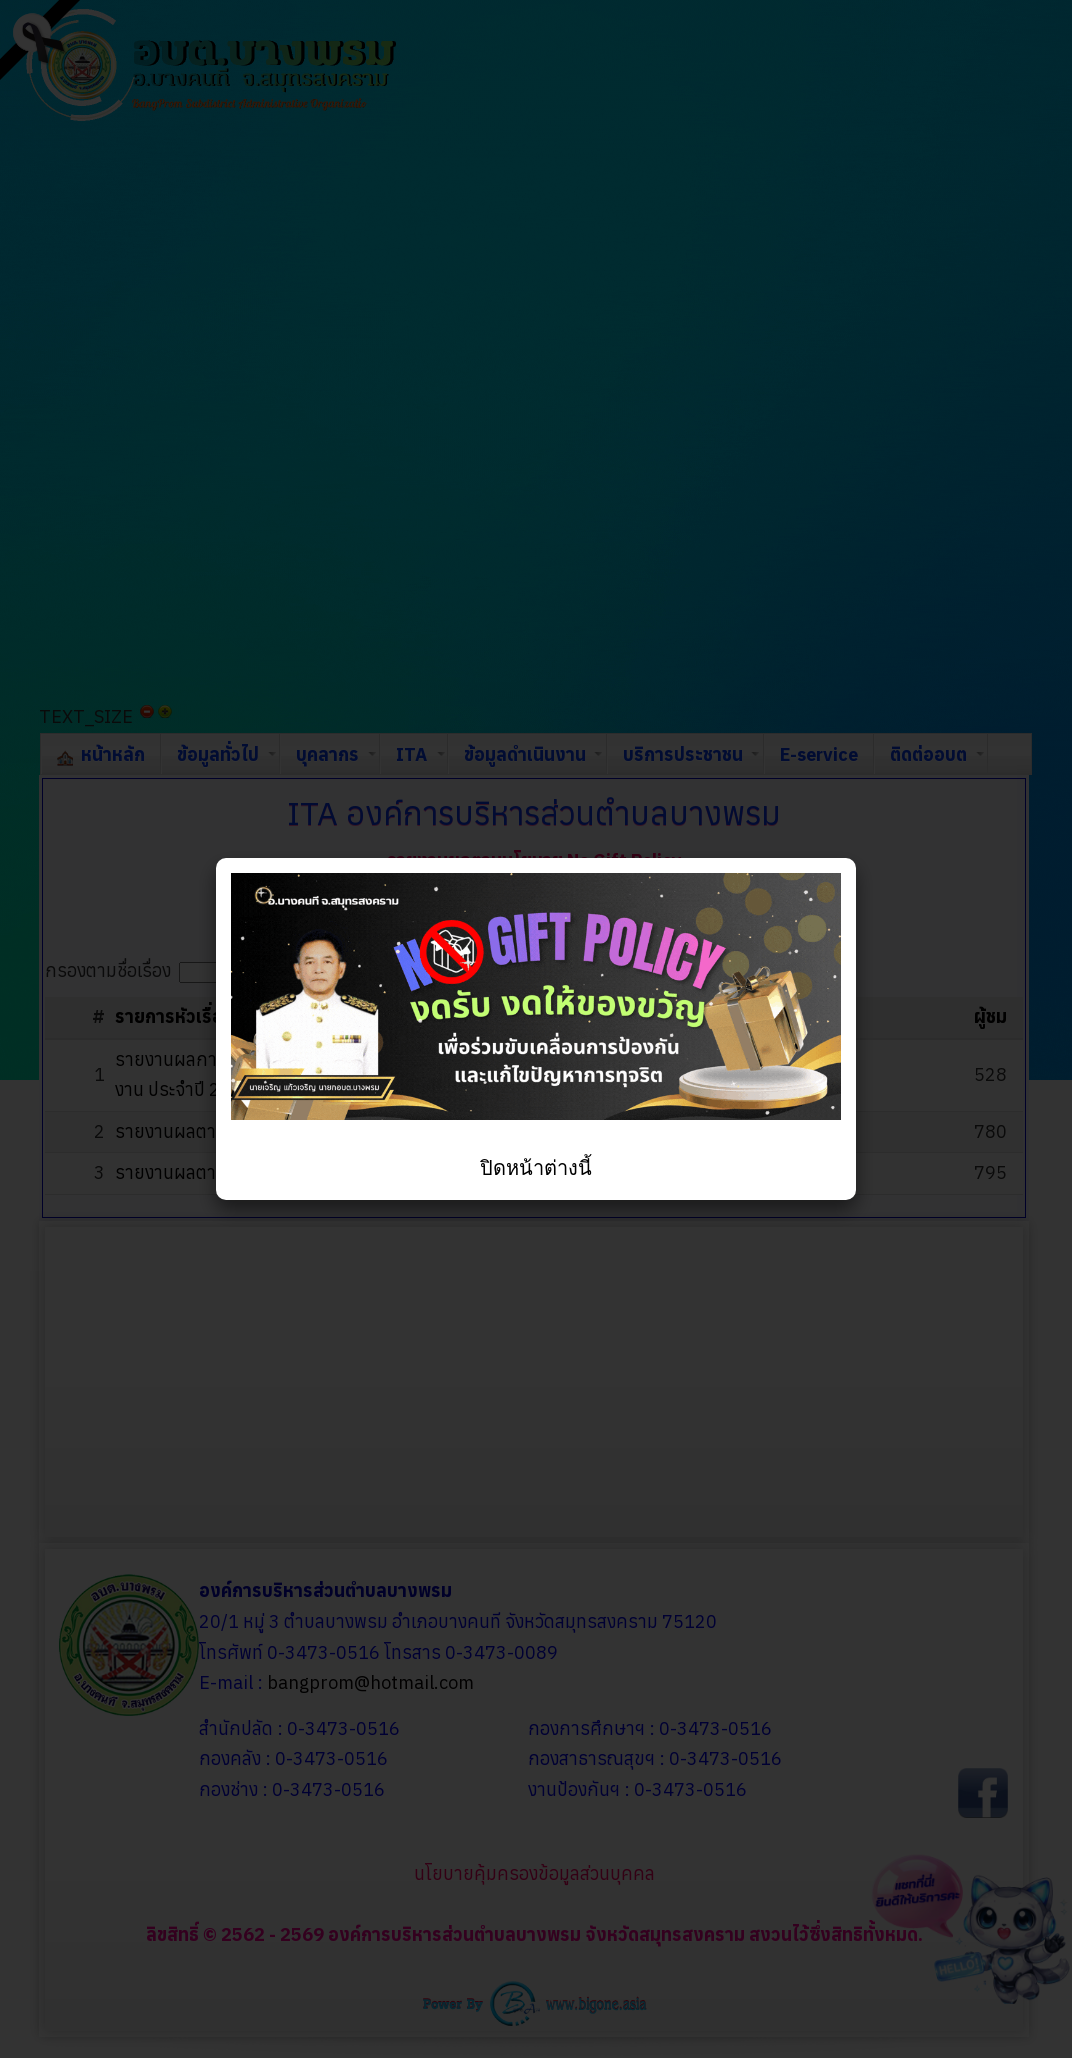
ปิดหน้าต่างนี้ (536, 1168)
